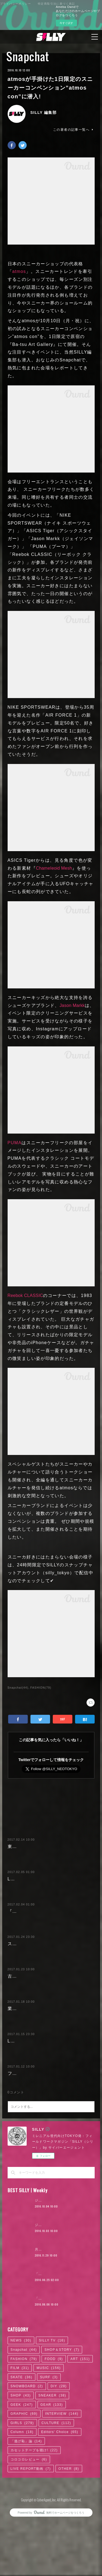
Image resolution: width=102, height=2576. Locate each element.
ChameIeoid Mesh (54, 868)
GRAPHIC (24, 2476)
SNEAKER (52, 2458)
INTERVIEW (61, 2476)
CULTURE (56, 2485)
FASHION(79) (40, 1687)
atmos (19, 271)
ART (80, 2421)
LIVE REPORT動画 (31, 2531)
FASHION (24, 2421)
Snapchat (28, 56)
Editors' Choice (59, 2495)
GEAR (52, 2467)
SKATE (21, 2440)
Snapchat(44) (18, 1687)
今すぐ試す (66, 23)
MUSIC (48, 2431)
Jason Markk (72, 1005)
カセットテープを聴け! (34, 2513)
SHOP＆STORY (61, 2412)
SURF (49, 2440)
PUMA (15, 1142)
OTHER (68, 2531)
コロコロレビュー (29, 2522)
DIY (59, 2449)
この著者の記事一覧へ (73, 130)
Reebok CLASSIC (25, 1295)
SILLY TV (52, 2403)
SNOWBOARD (27, 2449)
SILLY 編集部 (43, 112)
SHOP (21, 2458)
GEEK (22, 2467)
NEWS (21, 2403)
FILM (20, 2431)
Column (22, 2495)
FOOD (54, 2421)
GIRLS (22, 2485)
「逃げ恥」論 (26, 2504)
